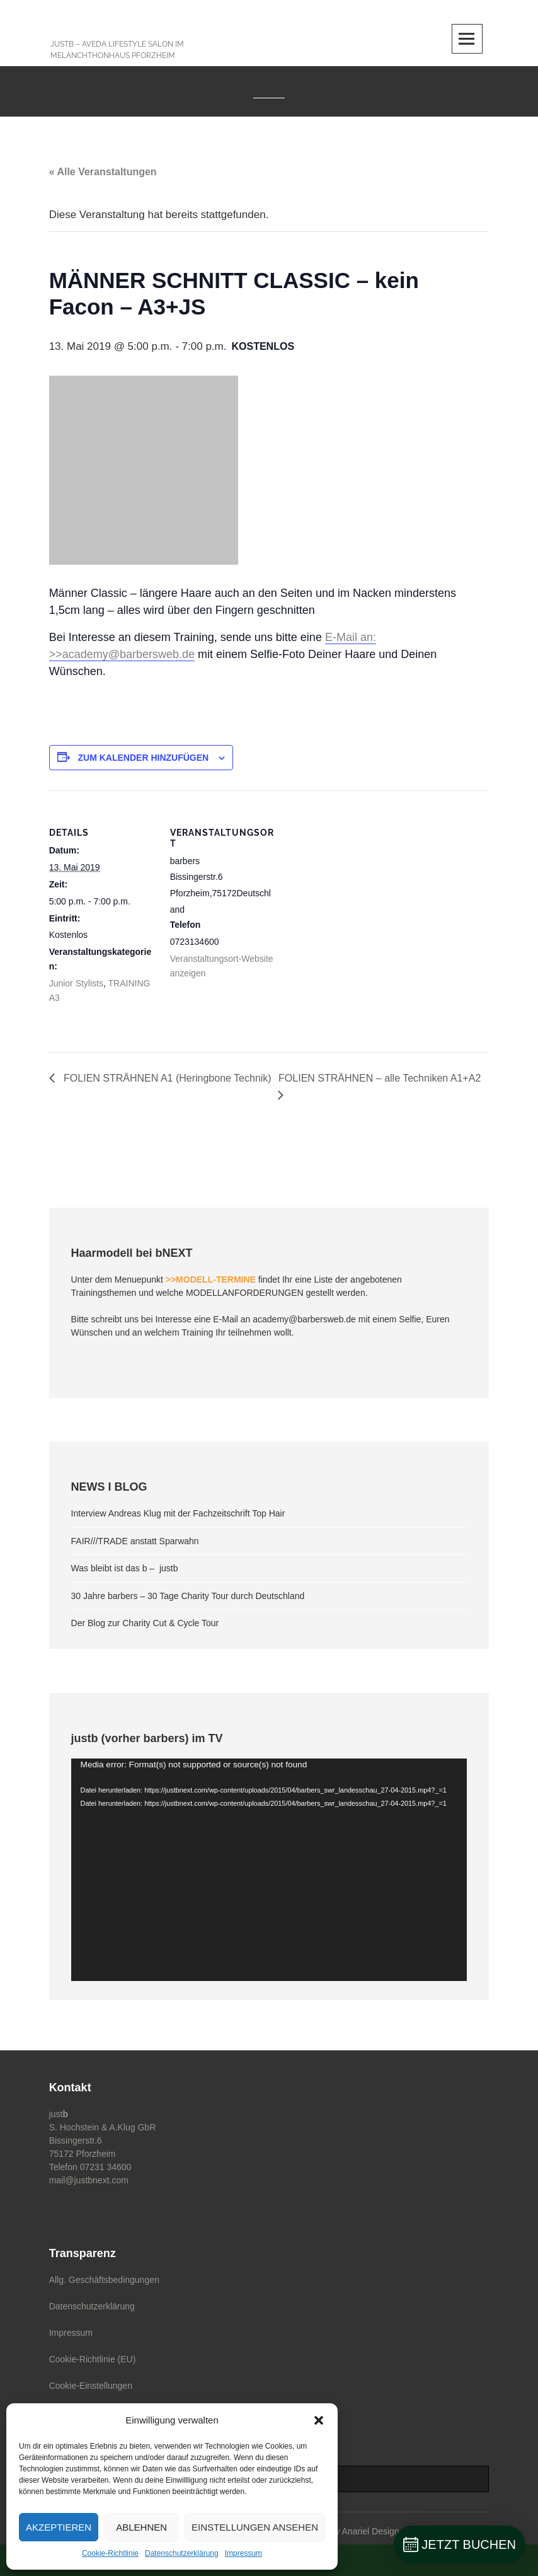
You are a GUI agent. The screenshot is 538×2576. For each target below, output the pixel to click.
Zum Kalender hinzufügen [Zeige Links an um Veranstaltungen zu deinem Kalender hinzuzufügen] (143, 758)
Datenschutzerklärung (182, 2553)
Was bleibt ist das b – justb (124, 1568)
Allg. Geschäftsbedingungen (104, 2280)
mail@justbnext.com (89, 2180)
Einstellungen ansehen (255, 2527)
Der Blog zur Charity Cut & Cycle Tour (145, 1623)
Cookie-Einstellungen (90, 2386)
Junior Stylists (76, 983)
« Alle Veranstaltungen (103, 171)
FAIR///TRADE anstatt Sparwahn (135, 1541)
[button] (318, 2420)
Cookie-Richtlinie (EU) (92, 2359)
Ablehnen (141, 2527)
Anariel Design (370, 2531)
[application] (269, 1870)
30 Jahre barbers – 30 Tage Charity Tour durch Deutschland (188, 1596)
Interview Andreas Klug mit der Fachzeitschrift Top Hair (178, 1513)
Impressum (243, 2553)
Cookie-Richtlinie (110, 2553)
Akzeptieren (58, 2527)
